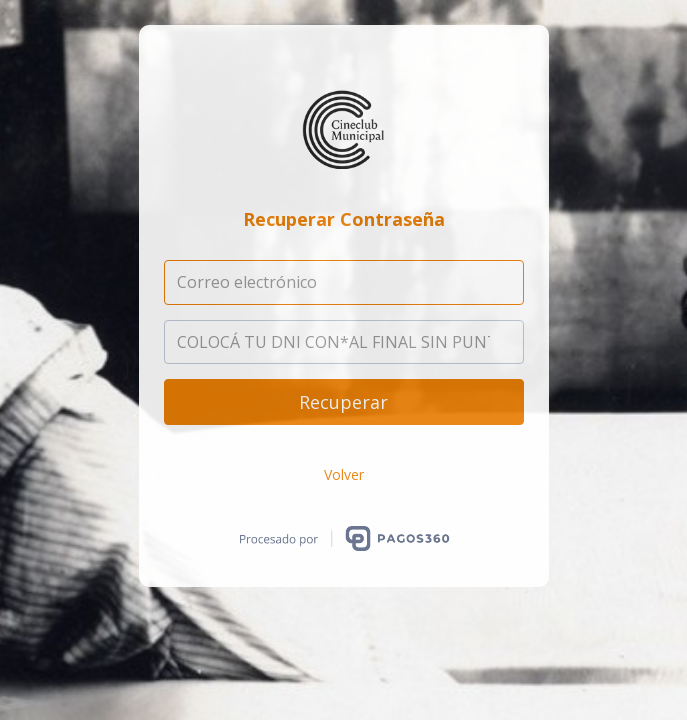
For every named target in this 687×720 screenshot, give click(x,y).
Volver (344, 474)
